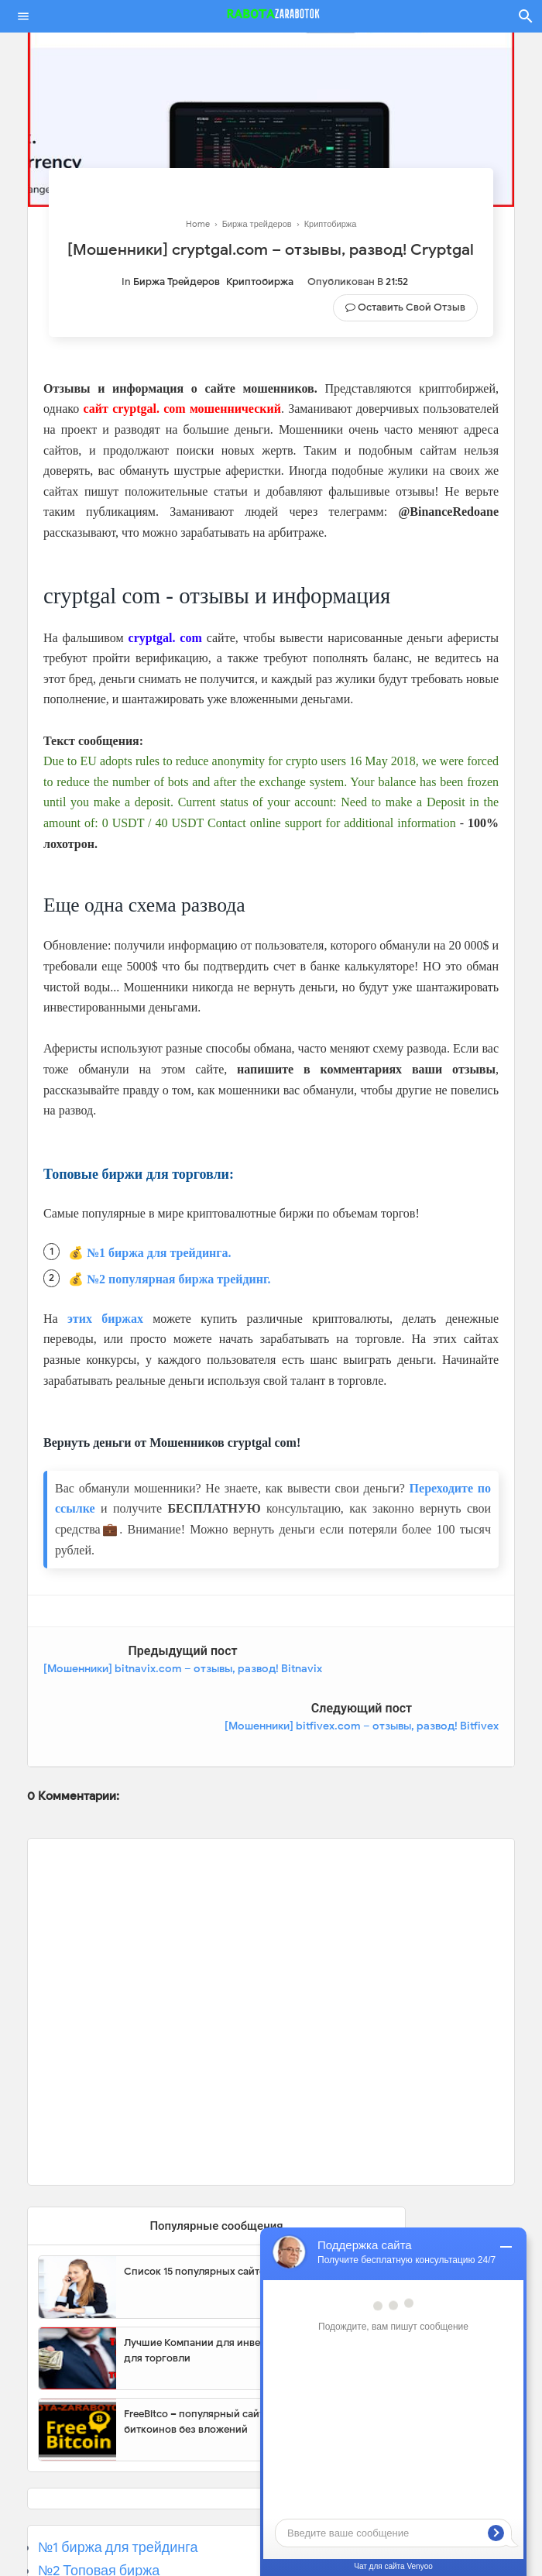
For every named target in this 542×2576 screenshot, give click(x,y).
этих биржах (105, 1318)
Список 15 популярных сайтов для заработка (234, 2214)
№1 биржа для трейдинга (118, 2489)
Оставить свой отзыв (411, 307)
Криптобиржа (259, 281)
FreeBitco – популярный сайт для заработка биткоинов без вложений (231, 2364)
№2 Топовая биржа (99, 2513)
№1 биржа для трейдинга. (159, 1252)
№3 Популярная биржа (112, 2536)
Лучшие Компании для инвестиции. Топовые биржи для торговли (250, 2293)
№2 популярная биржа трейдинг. (179, 1279)
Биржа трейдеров (176, 281)
